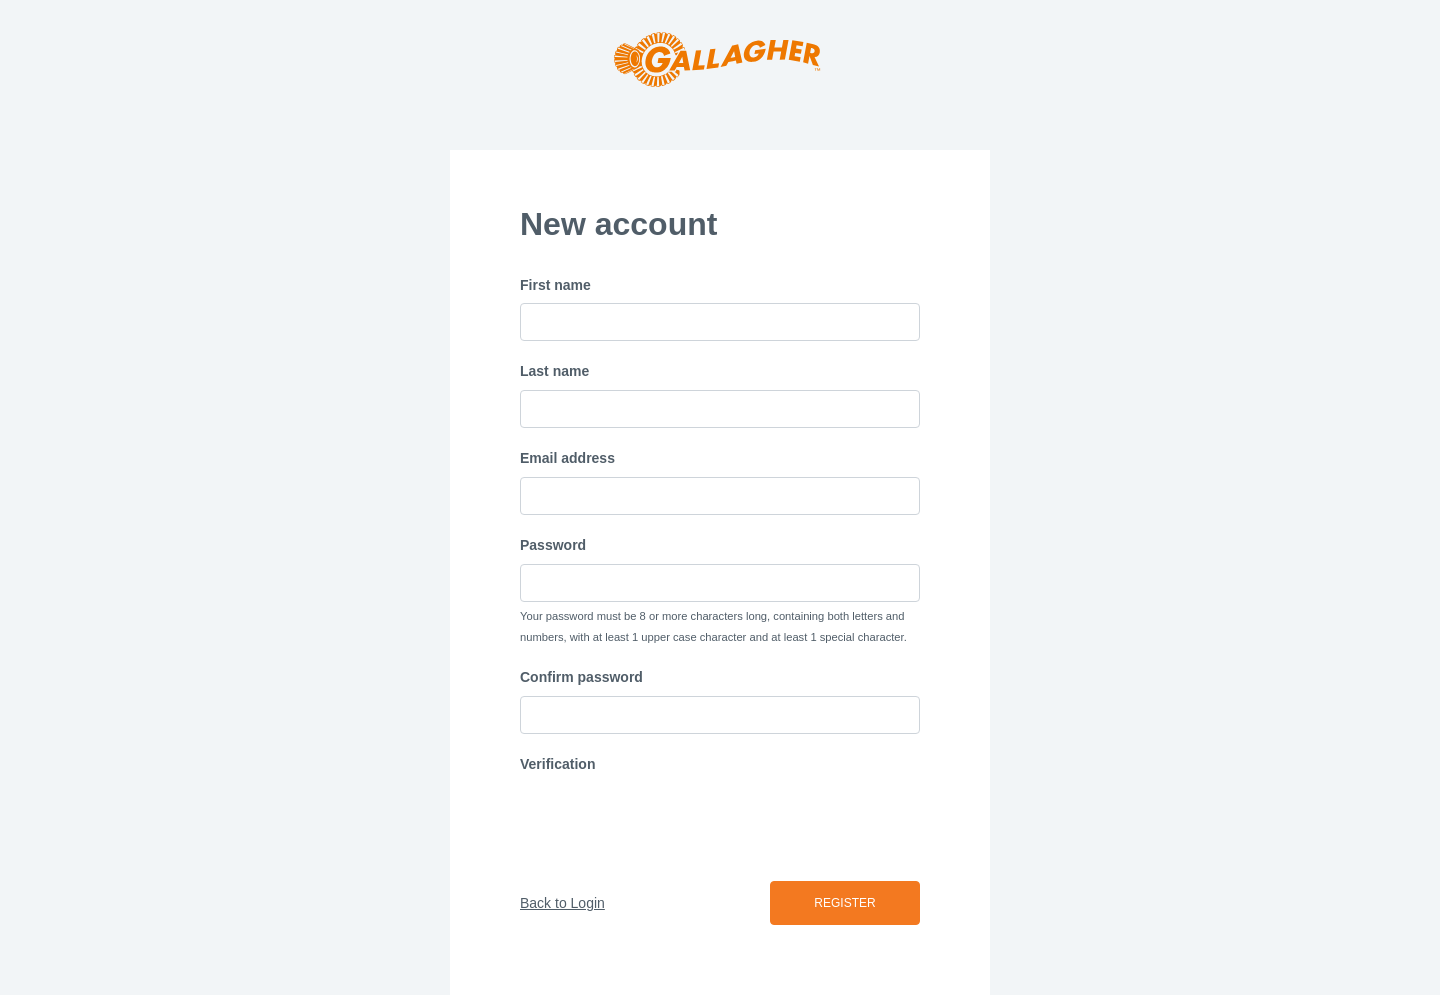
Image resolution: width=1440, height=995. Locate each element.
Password (553, 545)
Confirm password (581, 677)
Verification (557, 764)
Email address (567, 458)
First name (555, 285)
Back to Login (562, 903)
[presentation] (672, 822)
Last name (554, 371)
